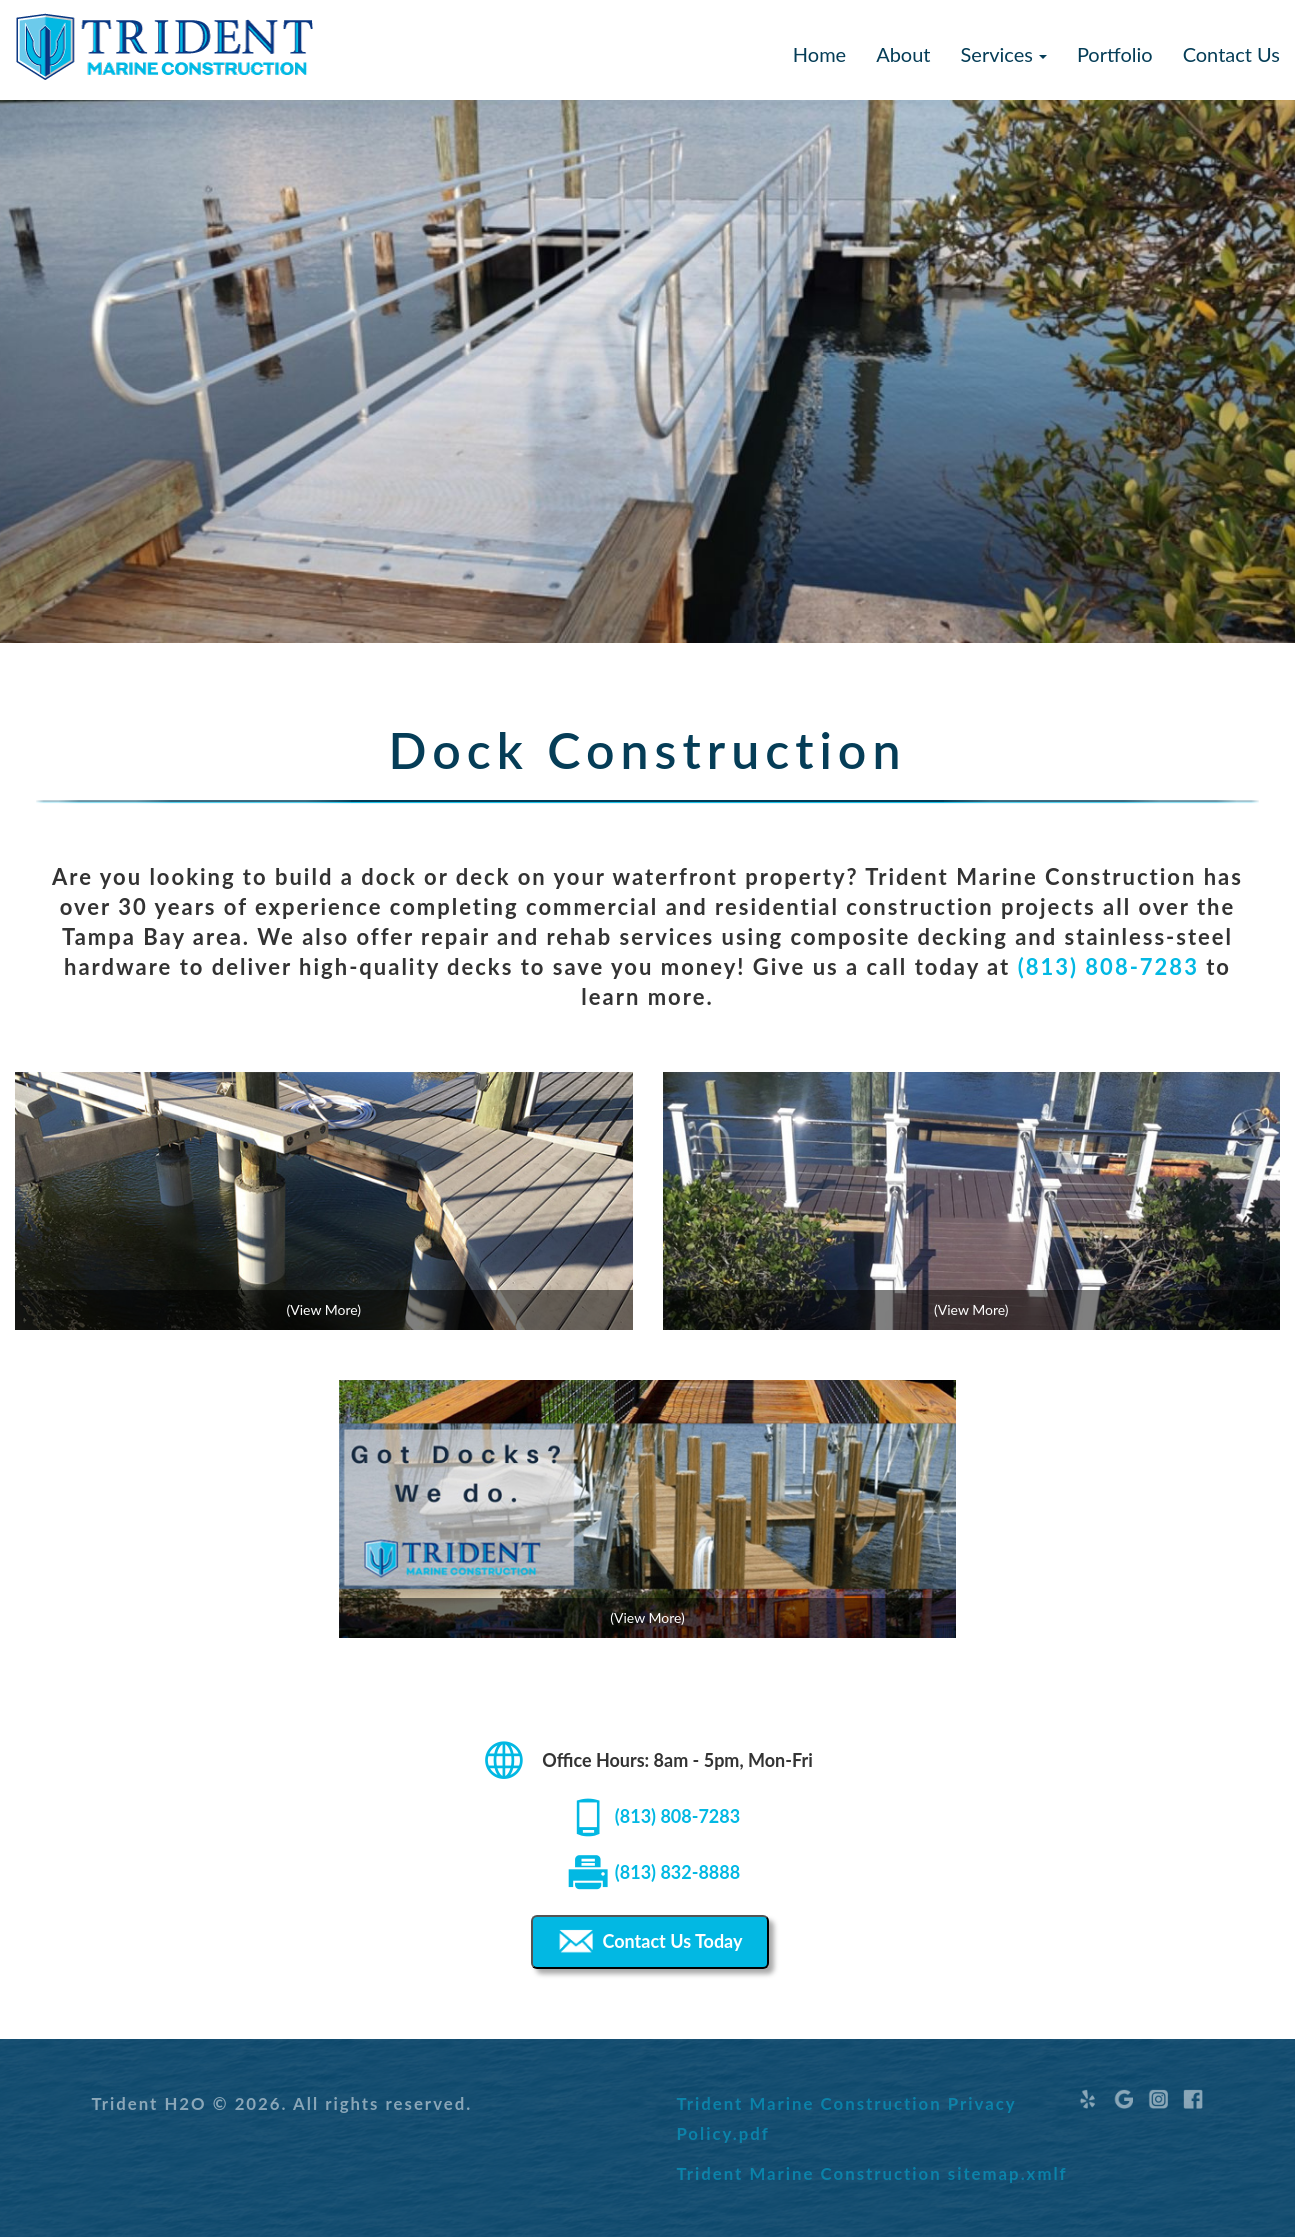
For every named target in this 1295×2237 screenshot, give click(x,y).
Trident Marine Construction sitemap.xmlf (871, 2173)
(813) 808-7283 (1108, 966)
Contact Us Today (648, 1941)
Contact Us (1231, 54)
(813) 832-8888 (677, 1872)
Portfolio (1115, 54)
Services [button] (1004, 54)
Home (819, 54)
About (903, 54)
